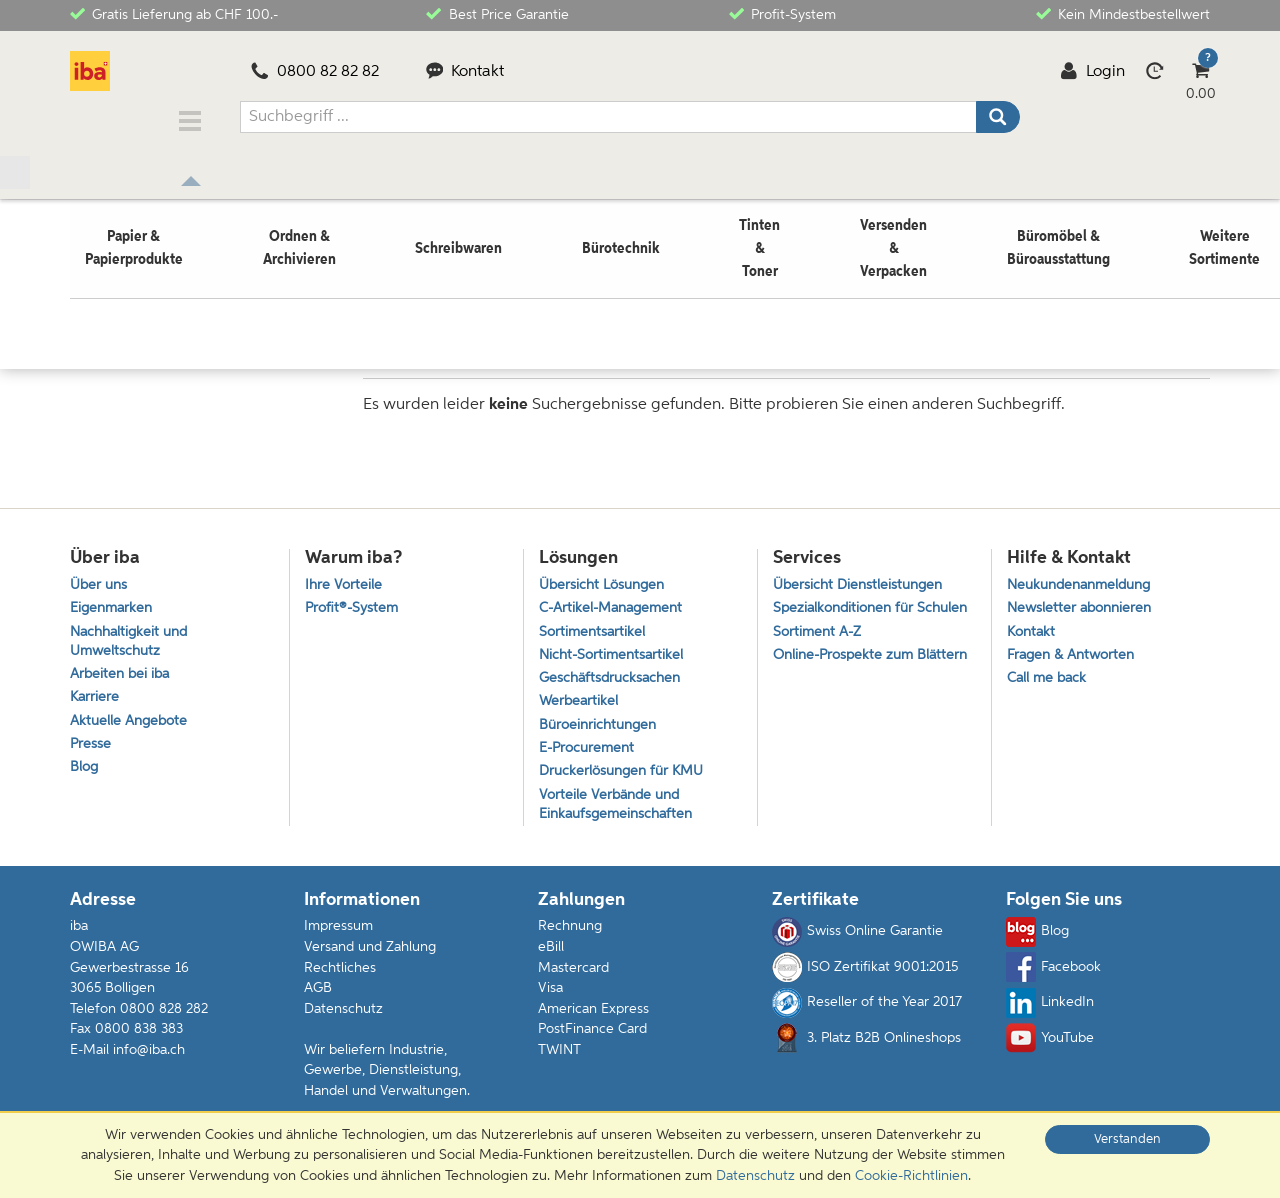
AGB (318, 1000)
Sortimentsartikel (594, 625)
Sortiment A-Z (819, 646)
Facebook (1053, 979)
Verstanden (1127, 1139)
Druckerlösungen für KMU (626, 778)
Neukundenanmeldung (1085, 574)
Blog (85, 774)
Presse (91, 748)
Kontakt (465, 72)
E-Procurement (589, 752)
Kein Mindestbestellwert (1123, 13)
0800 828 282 (164, 1020)
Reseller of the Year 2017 (867, 1014)
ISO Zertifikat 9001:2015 (865, 979)
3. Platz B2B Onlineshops (866, 1050)
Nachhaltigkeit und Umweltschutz (133, 636)
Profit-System (782, 13)
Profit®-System (354, 600)
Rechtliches (340, 979)
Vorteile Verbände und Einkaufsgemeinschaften (620, 814)
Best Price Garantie (497, 13)
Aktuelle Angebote (132, 723)
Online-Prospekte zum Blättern (847, 683)
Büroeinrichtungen (601, 727)
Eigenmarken (113, 600)
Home (89, 297)
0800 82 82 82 (315, 72)
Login (1092, 72)
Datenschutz (343, 1020)
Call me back (1049, 676)
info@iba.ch (149, 1061)
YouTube (1050, 1050)
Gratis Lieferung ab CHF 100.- (174, 13)
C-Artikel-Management (616, 600)
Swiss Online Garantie (857, 944)
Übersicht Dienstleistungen (862, 574)
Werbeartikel (580, 701)
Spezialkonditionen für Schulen (847, 611)
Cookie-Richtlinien (911, 1176)
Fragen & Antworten (1075, 650)
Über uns (100, 574)
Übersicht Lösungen (606, 574)
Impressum (338, 938)
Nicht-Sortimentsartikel (614, 650)
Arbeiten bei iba (122, 672)
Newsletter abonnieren (1083, 600)
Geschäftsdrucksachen (613, 676)
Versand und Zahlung (370, 959)
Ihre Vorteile (344, 574)
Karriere (95, 697)
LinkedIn (1050, 1014)
